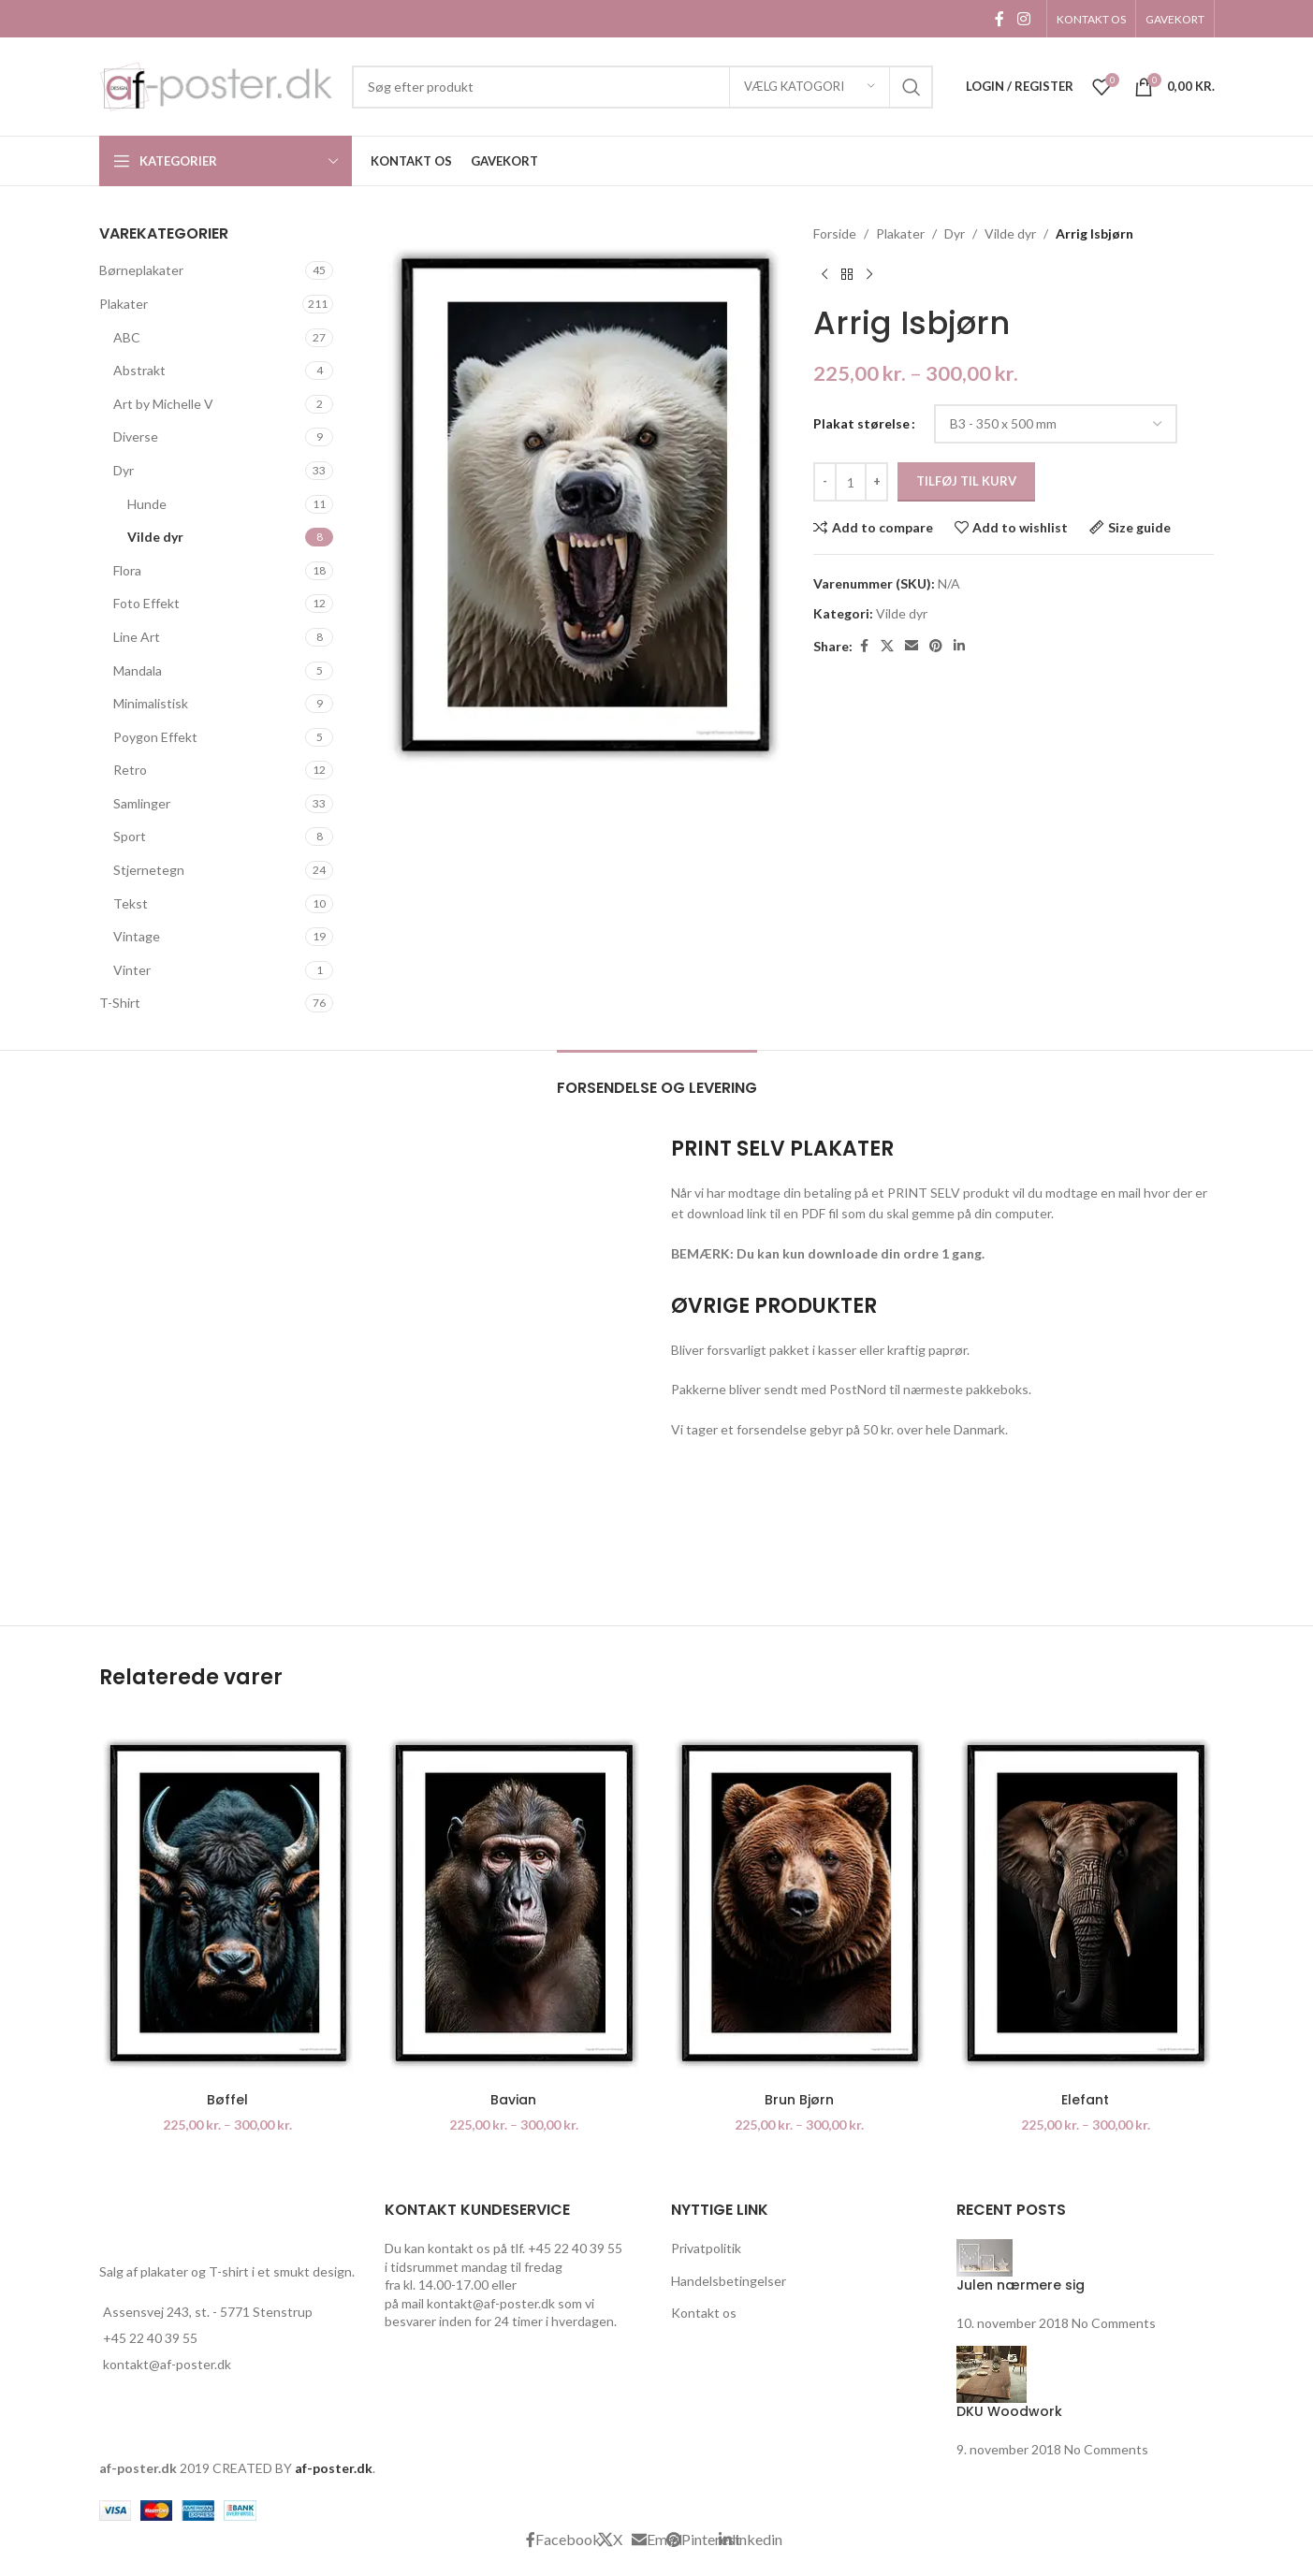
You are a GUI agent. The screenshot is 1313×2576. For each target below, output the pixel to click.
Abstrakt (139, 370)
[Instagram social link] (1023, 19)
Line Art (136, 637)
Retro (130, 770)
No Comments (1114, 2323)
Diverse (135, 436)
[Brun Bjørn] (800, 1903)
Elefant (1085, 2099)
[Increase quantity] (876, 482)
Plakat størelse (861, 423)
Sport (129, 836)
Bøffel (227, 2099)
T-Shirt (119, 1003)
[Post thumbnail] (984, 2256)
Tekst (130, 903)
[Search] (642, 87)
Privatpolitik (706, 2248)
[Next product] (869, 274)
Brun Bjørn (799, 2099)
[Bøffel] (228, 1903)
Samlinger (141, 803)
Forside (834, 233)
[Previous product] (824, 274)
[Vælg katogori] (809, 87)
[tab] (657, 1078)
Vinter (132, 970)
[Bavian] (514, 1903)
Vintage (136, 936)
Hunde (147, 504)
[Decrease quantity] (825, 482)
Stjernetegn (148, 870)
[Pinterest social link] (936, 646)
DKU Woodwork (1009, 2411)
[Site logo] (216, 85)
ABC (126, 337)
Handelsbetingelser (728, 2281)
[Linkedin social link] (959, 646)
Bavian (513, 2099)
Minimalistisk (150, 703)
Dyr (123, 470)
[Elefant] (1085, 1903)
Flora (127, 570)
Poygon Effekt (155, 737)
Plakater (123, 304)
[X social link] (887, 646)
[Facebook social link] (999, 19)
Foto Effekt (146, 603)
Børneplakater (141, 270)
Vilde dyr (155, 537)
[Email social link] (911, 646)
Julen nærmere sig (1020, 2285)
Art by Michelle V (163, 404)
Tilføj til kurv (966, 480)
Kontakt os (704, 2313)
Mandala (137, 670)
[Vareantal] (851, 482)
